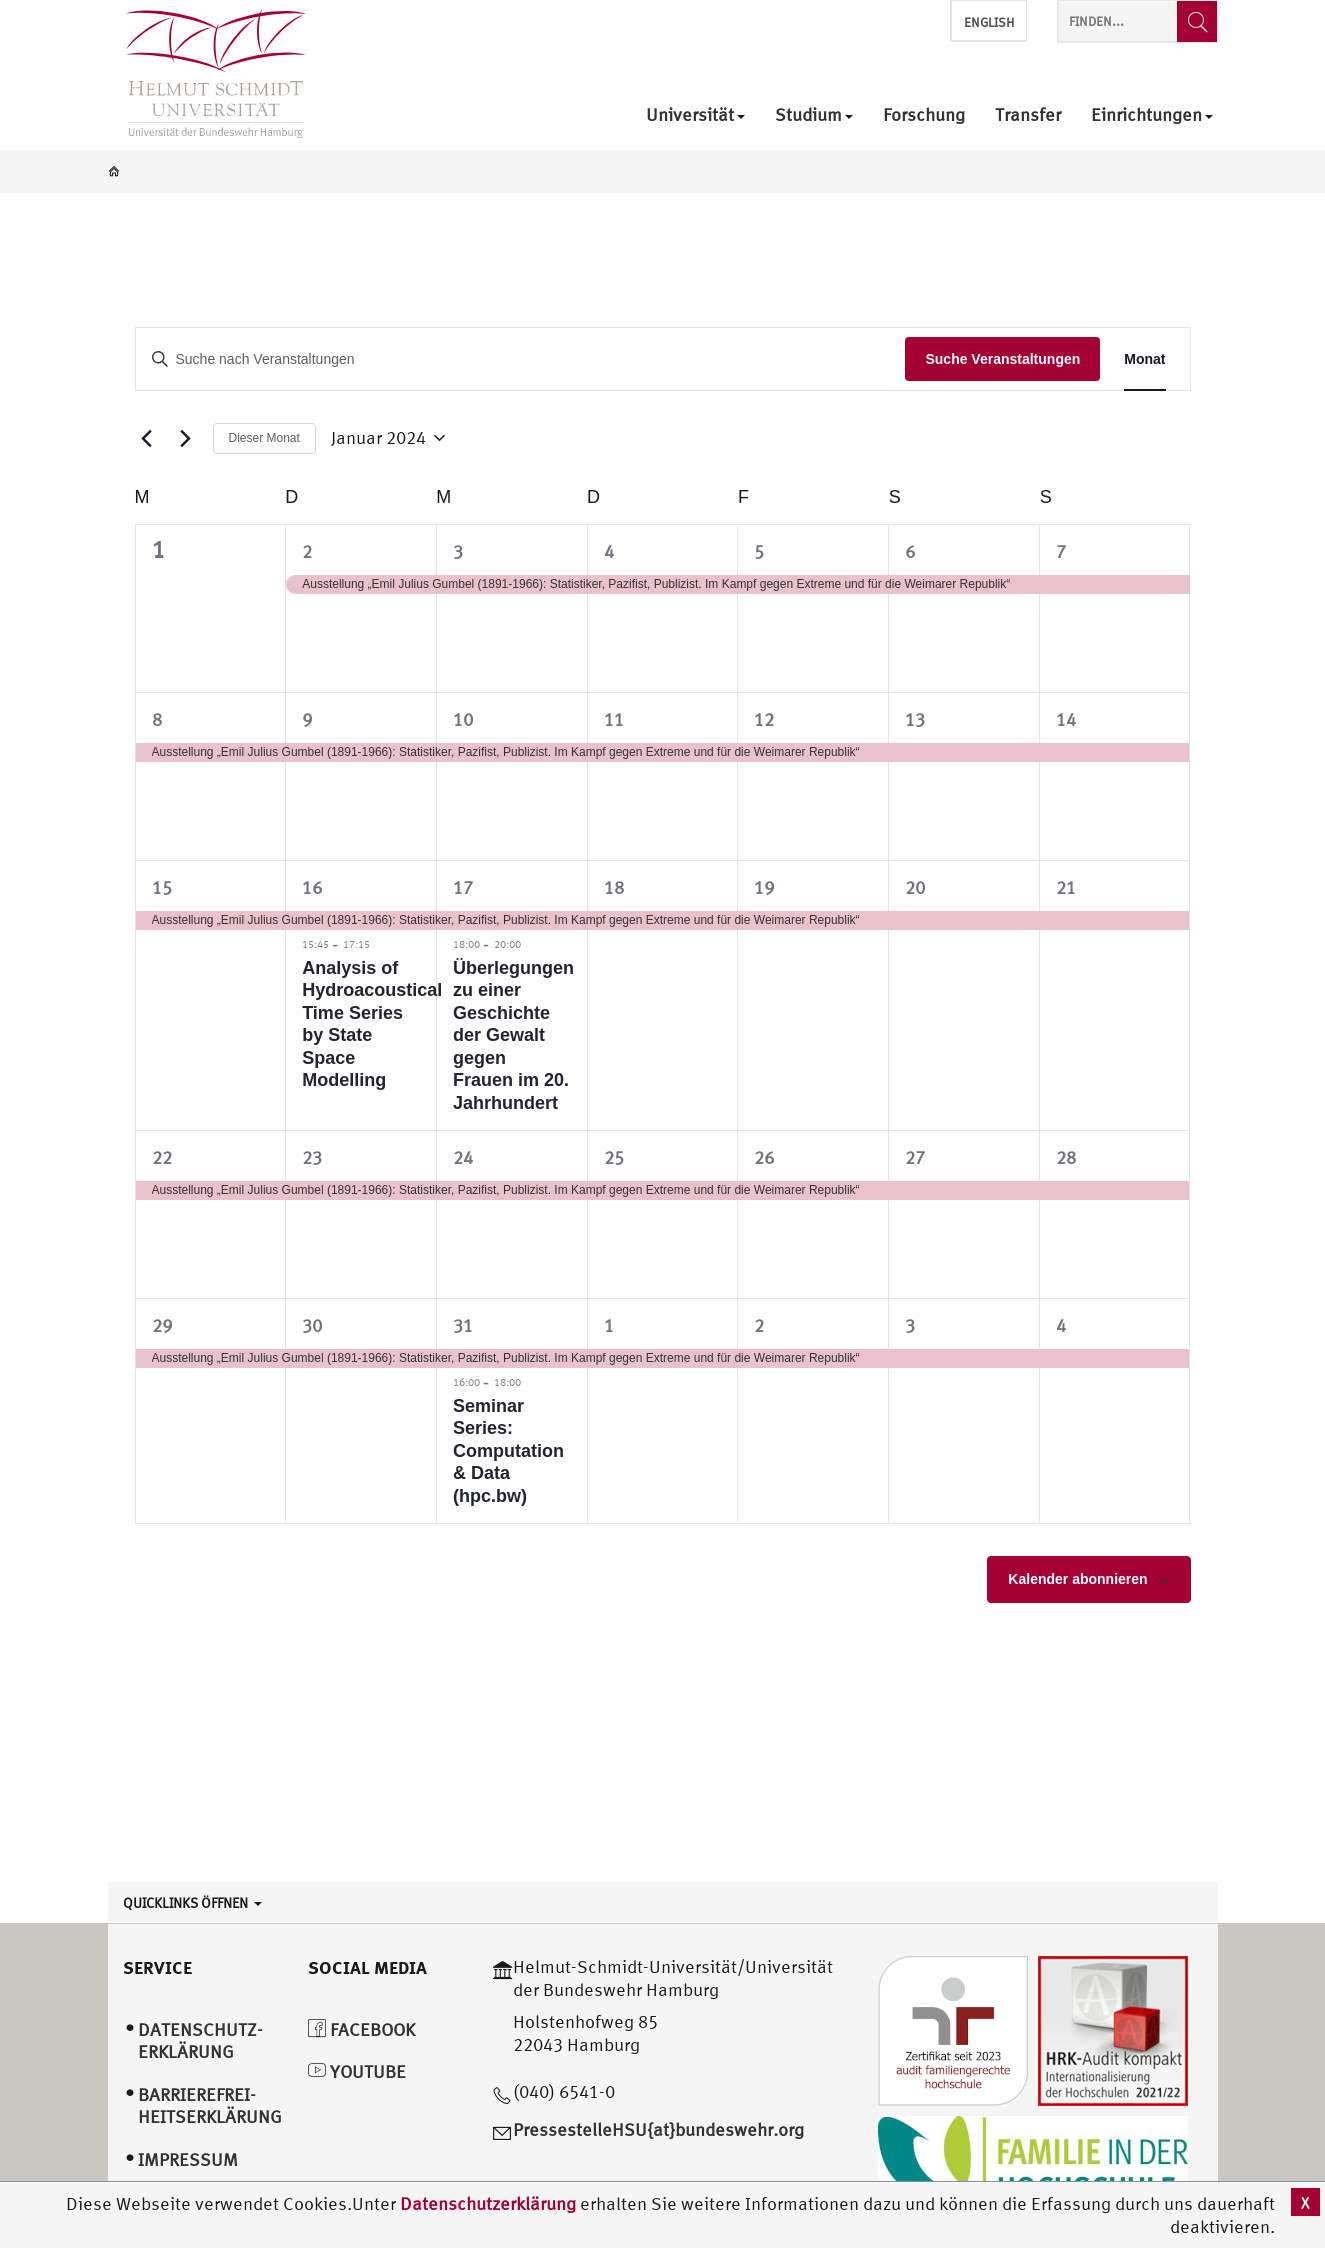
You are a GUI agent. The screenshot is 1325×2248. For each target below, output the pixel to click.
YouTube (357, 2071)
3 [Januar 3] (458, 551)
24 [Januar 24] (463, 1157)
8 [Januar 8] (157, 719)
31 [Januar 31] (463, 1325)
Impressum (188, 2159)
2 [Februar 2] (759, 1325)
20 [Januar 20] (915, 887)
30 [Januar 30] (312, 1325)
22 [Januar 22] (162, 1157)
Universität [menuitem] (695, 115)
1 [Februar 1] (609, 1325)
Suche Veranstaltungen (1002, 359)
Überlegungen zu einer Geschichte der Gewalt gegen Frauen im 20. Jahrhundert (513, 1035)
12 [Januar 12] (764, 719)
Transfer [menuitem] (1028, 115)
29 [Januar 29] (162, 1325)
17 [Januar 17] (463, 887)
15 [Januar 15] (162, 887)
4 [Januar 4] (609, 551)
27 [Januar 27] (915, 1157)
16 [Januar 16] (312, 887)
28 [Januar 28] (1066, 1157)
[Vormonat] (147, 438)
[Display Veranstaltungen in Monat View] (1144, 359)
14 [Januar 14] (1066, 719)
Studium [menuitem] (814, 115)
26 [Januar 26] (764, 1157)
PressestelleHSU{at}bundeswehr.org (658, 2129)
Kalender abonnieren (1077, 1579)
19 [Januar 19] (764, 887)
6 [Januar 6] (910, 551)
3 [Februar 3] (910, 1325)
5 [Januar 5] (759, 551)
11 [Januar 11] (614, 719)
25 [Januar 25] (614, 1157)
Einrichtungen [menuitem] (1152, 115)
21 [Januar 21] (1066, 887)
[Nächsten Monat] (186, 438)
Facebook (361, 2029)
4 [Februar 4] (1061, 1325)
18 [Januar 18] (614, 887)
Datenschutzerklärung (488, 2203)
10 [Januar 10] (463, 719)
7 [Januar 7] (1061, 551)
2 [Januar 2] (307, 551)
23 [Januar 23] (312, 1157)
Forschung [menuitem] (924, 115)
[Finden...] (1197, 21)
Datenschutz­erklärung (200, 2041)
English (989, 22)
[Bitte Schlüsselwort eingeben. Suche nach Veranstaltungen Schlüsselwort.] (521, 359)
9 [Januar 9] (307, 719)
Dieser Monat (264, 438)
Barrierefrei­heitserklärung (210, 2106)
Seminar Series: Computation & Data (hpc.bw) (508, 1451)
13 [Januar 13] (915, 719)
